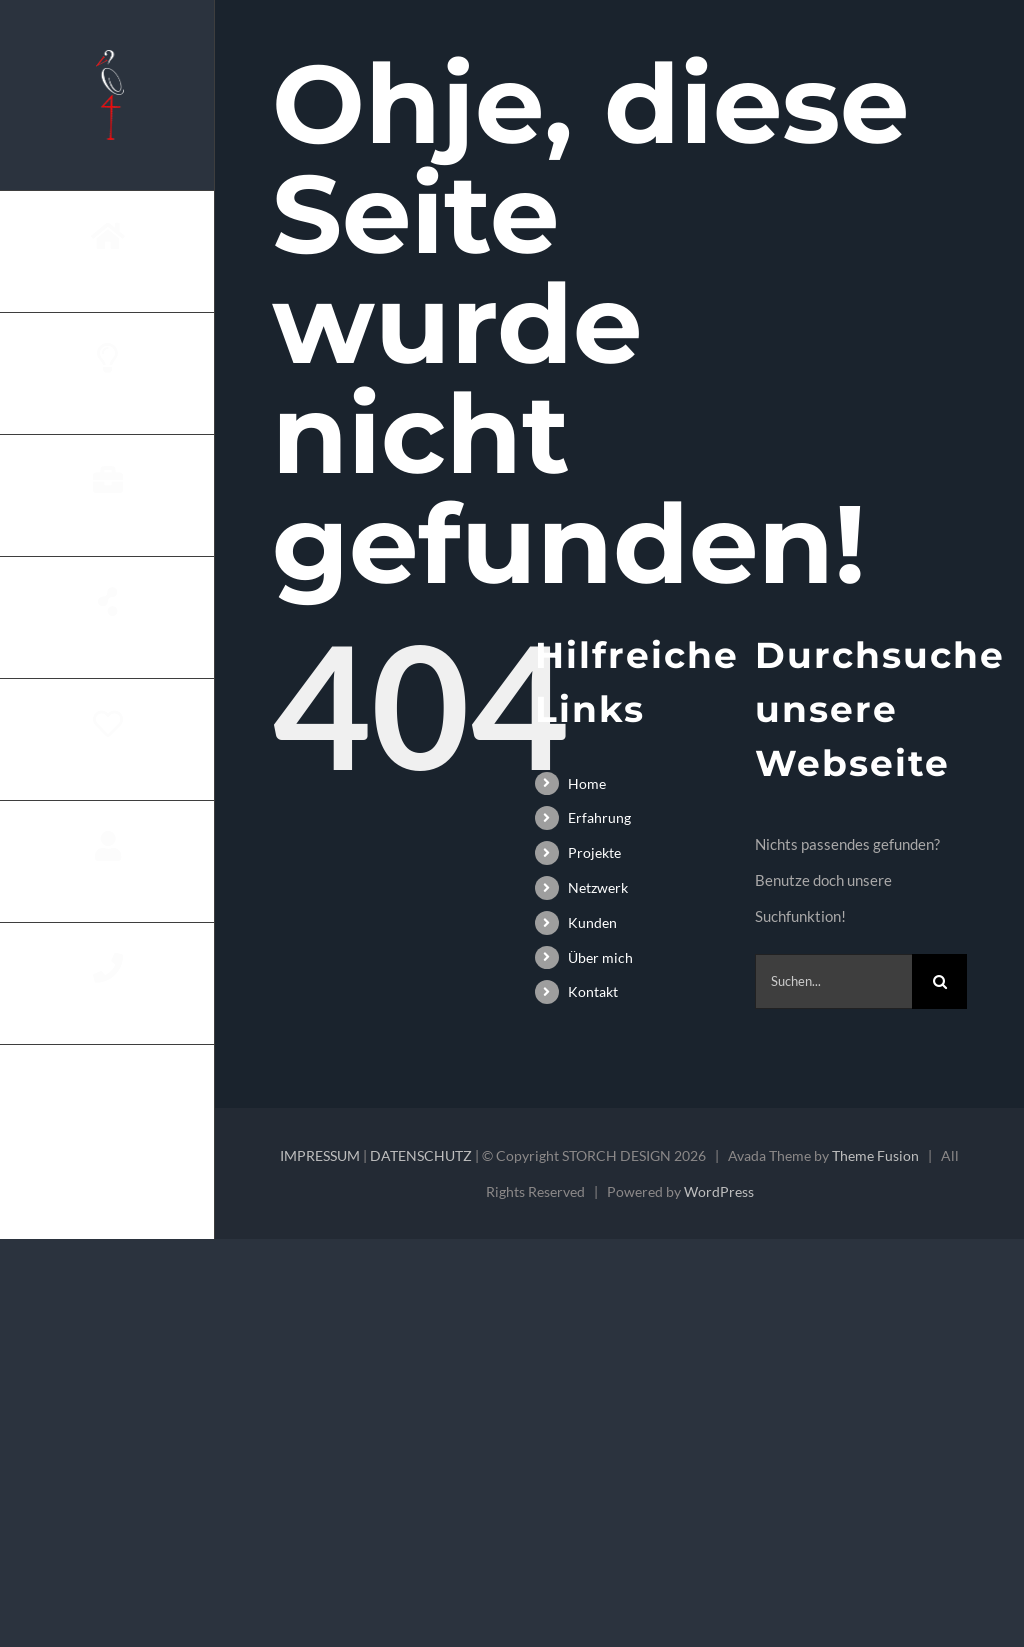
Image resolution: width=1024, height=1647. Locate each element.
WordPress (719, 1191)
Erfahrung (599, 817)
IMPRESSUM (320, 1155)
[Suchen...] (833, 981)
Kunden (592, 922)
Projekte (594, 852)
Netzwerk (598, 887)
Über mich (600, 957)
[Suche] (939, 981)
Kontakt (593, 991)
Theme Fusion (875, 1155)
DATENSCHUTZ (421, 1155)
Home (587, 783)
